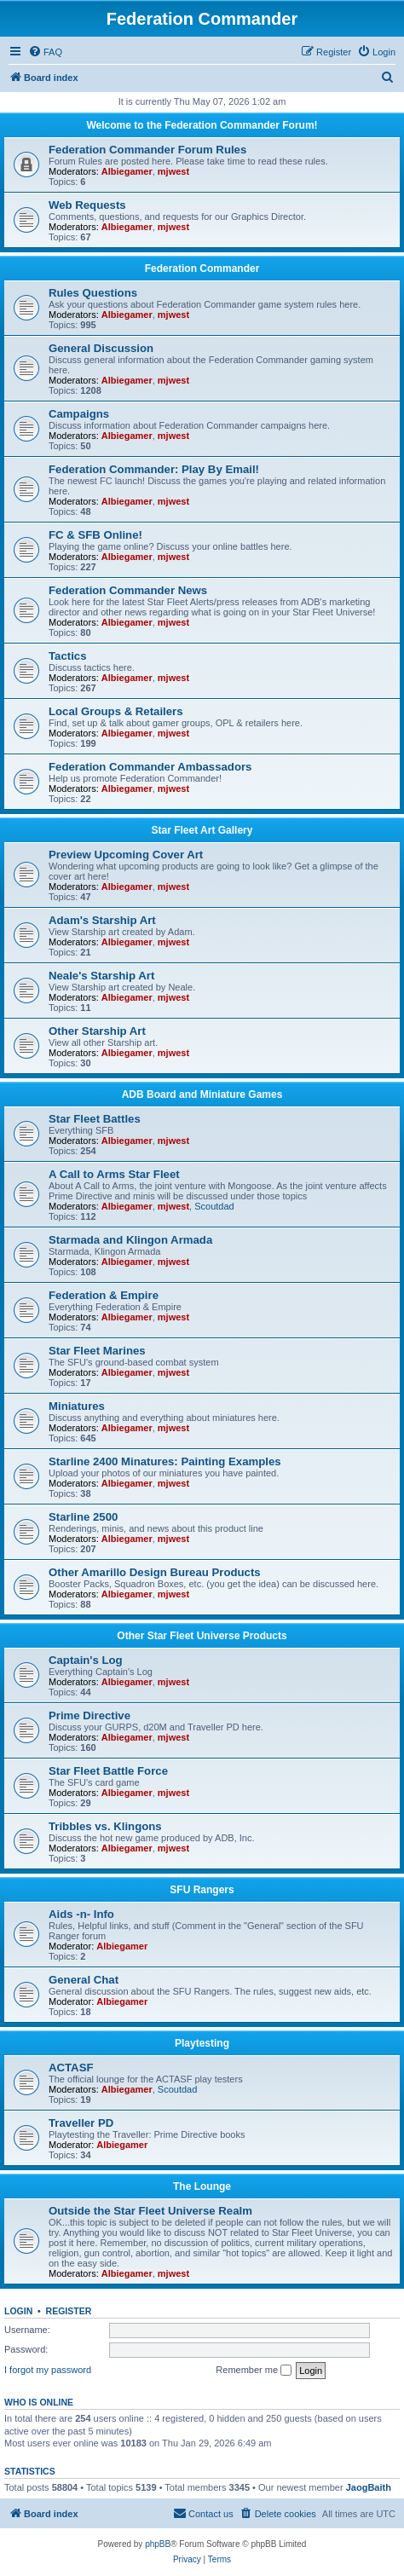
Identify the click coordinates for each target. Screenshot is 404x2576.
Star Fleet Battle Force (108, 1771)
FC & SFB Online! (95, 534)
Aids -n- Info (81, 1914)
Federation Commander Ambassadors (150, 766)
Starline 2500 (83, 1516)
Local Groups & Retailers (116, 711)
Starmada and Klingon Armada (130, 1239)
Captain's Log (86, 1660)
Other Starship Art (97, 1031)
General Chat (83, 1979)
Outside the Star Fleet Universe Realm (150, 2210)
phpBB (157, 2544)
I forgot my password (47, 2370)
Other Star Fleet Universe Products (201, 1636)
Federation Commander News (128, 590)
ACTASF (71, 2067)
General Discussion (101, 348)
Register (69, 2311)
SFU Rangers (202, 1890)
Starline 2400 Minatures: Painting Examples (165, 1461)
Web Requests (87, 205)
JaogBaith (368, 2487)
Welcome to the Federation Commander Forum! (201, 125)
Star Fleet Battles (95, 1118)
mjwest (173, 171)
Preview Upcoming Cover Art (126, 854)
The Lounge (202, 2186)
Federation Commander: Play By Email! (154, 469)
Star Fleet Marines (97, 1350)
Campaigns (79, 413)
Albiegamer (127, 171)
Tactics (67, 656)
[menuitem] (45, 52)
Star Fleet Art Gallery (202, 830)
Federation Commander (202, 268)
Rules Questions (93, 292)
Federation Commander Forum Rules (147, 149)
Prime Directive (89, 1715)
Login (18, 2311)
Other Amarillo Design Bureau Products (155, 1572)
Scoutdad (214, 1206)
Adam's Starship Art (102, 920)
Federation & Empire (104, 1295)
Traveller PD (81, 2123)
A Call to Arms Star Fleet (114, 1174)
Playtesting (202, 2043)
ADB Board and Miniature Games (202, 1094)
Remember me (253, 2371)
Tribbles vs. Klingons (105, 1826)
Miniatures (77, 1406)
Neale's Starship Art (101, 975)
